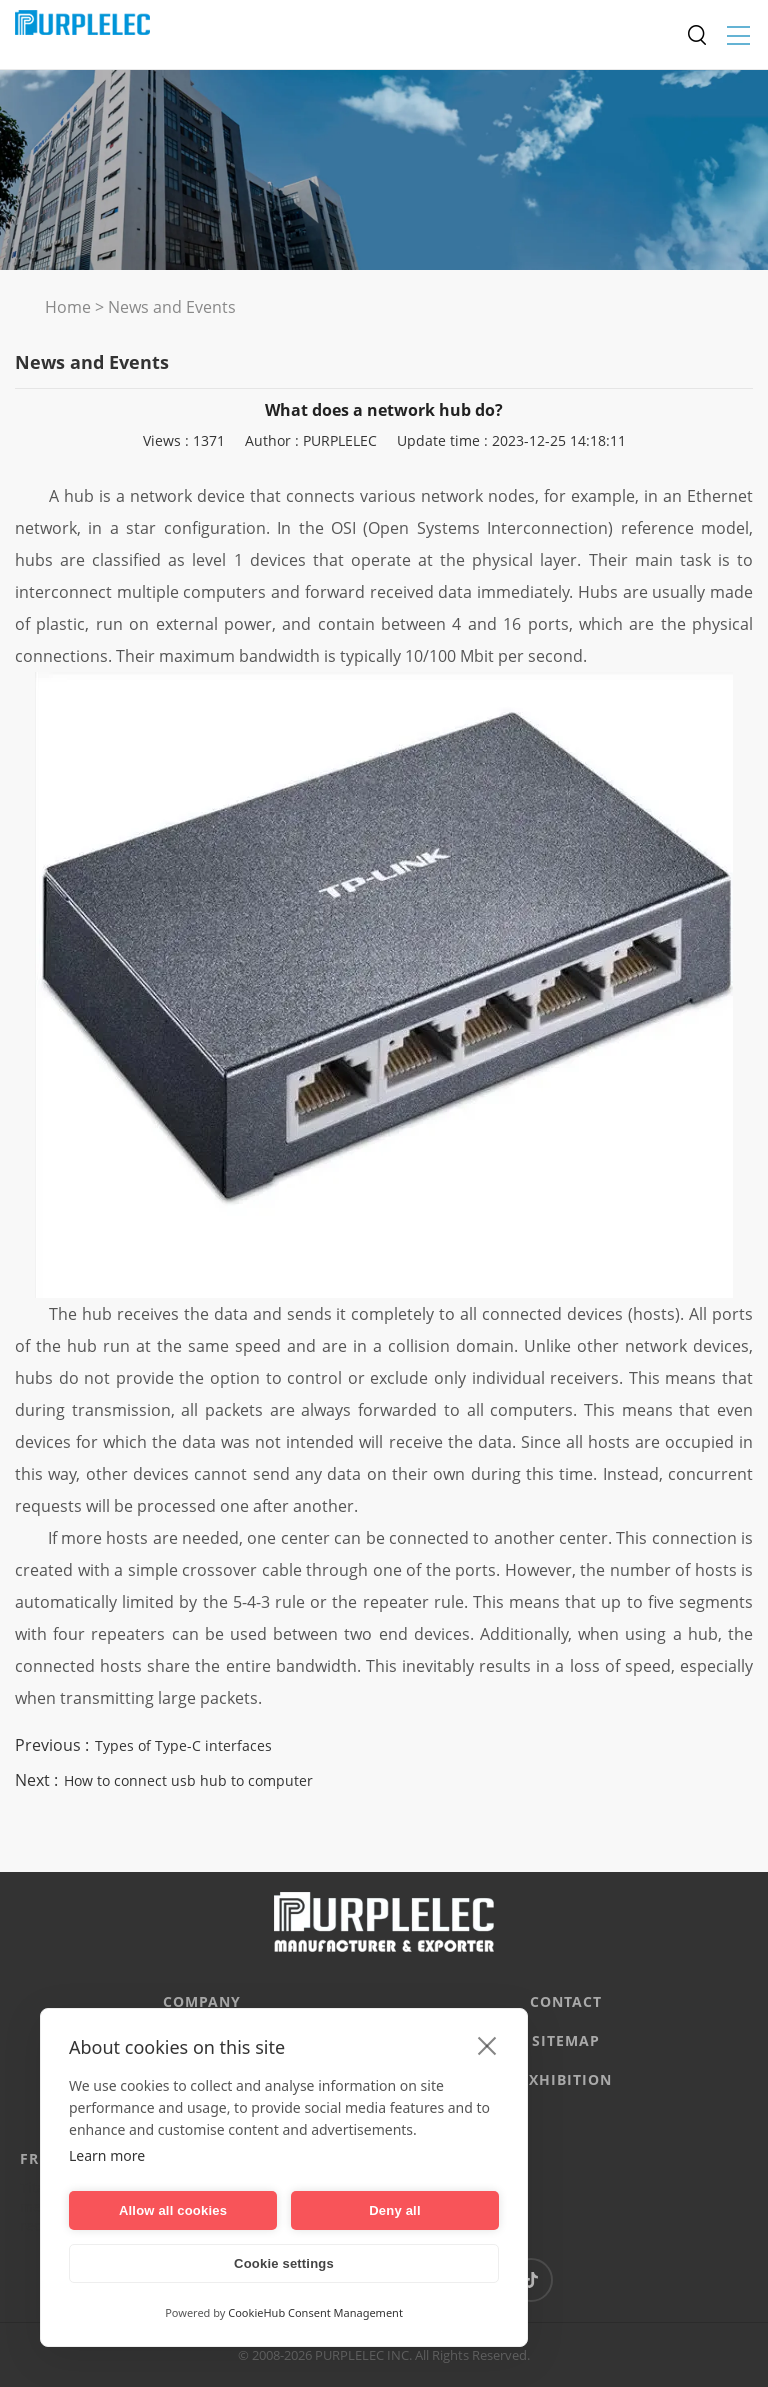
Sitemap (566, 2040)
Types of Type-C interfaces (183, 1745)
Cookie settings (284, 2263)
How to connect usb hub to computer (188, 1780)
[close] (487, 2045)
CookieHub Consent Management (315, 2312)
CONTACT (566, 2001)
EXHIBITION (566, 2079)
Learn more (107, 2155)
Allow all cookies (173, 2210)
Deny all (394, 2210)
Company (202, 2001)
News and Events (172, 307)
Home (68, 307)
